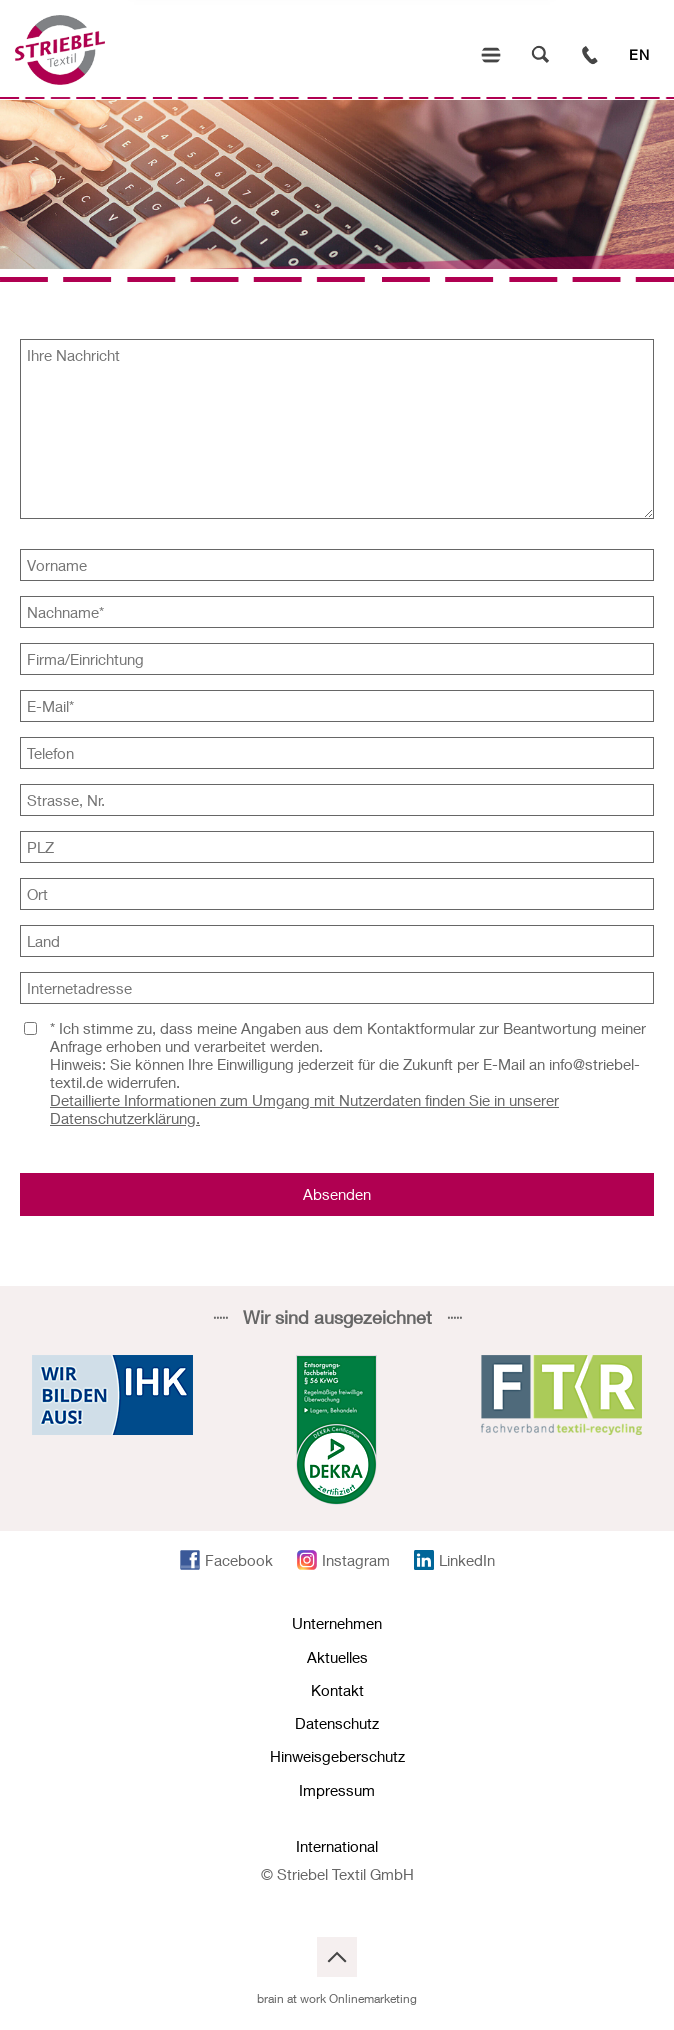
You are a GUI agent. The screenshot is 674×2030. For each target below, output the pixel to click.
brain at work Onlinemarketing (337, 1998)
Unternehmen (337, 1623)
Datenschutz (337, 1723)
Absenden (337, 1194)
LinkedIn (467, 1560)
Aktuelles (337, 1657)
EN (639, 54)
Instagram (356, 1560)
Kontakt (337, 1690)
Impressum (337, 1790)
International (337, 1846)
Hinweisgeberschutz (337, 1756)
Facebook (239, 1560)
